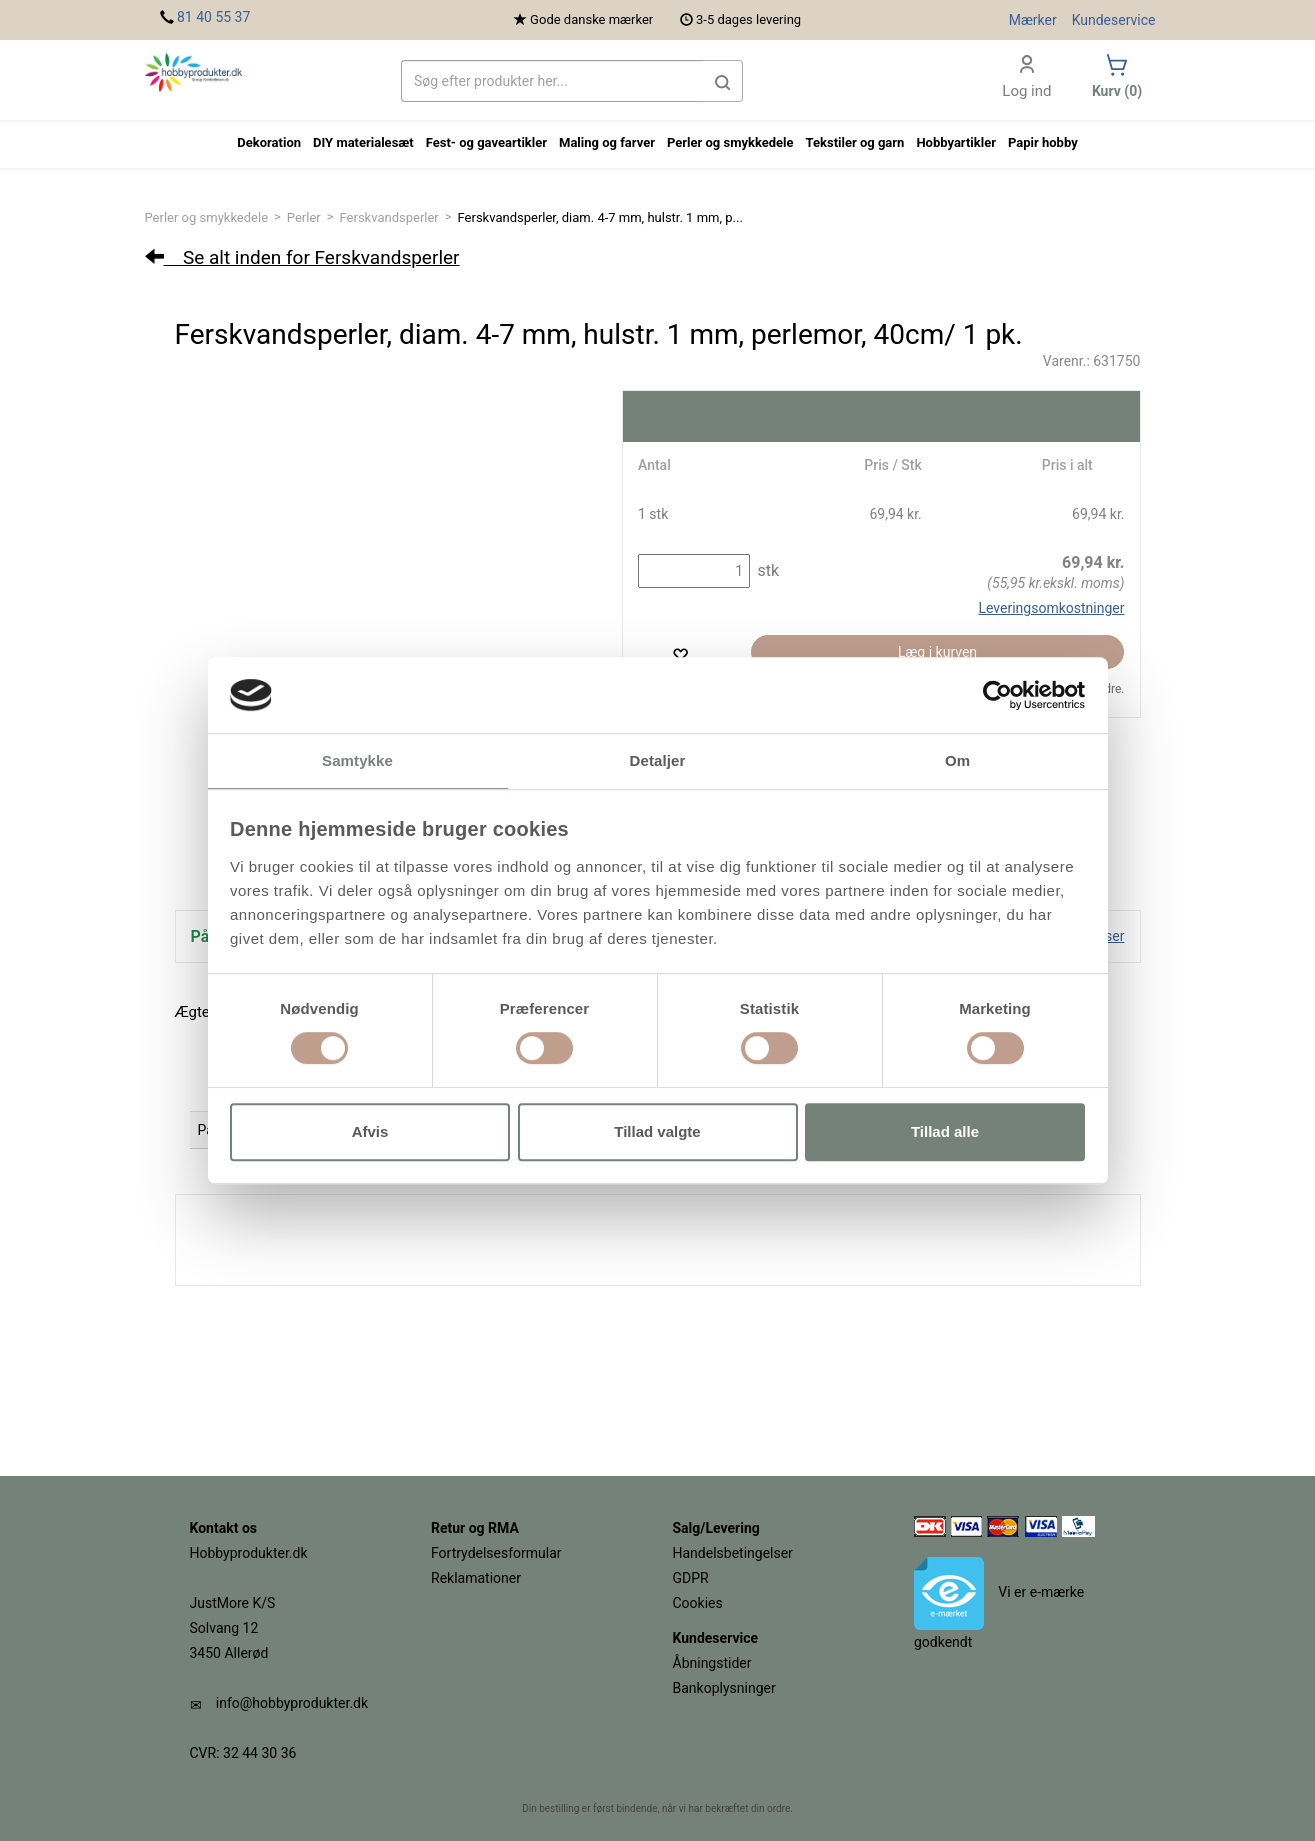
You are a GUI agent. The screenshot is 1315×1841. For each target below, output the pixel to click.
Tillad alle (945, 1131)
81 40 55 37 (213, 17)
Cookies (698, 1603)
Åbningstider (712, 1663)
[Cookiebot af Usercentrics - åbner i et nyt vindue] (997, 695)
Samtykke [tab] (357, 761)
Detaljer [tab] (658, 761)
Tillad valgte (657, 1131)
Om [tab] (957, 761)
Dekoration (269, 142)
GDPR (691, 1578)
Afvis (370, 1131)
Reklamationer (476, 1578)
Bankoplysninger (724, 1688)
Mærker (1033, 20)
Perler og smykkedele (207, 217)
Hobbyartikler (956, 142)
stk (766, 570)
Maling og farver (607, 142)
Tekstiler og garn (855, 142)
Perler (304, 217)
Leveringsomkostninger (1051, 608)
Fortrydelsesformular (496, 1553)
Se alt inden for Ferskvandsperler (302, 257)
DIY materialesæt (363, 142)
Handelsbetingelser (733, 1553)
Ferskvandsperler (389, 217)
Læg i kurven (937, 652)
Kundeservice (1114, 20)
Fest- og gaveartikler (486, 142)
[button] (723, 81)
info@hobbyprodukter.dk (292, 1703)
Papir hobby (1043, 142)
